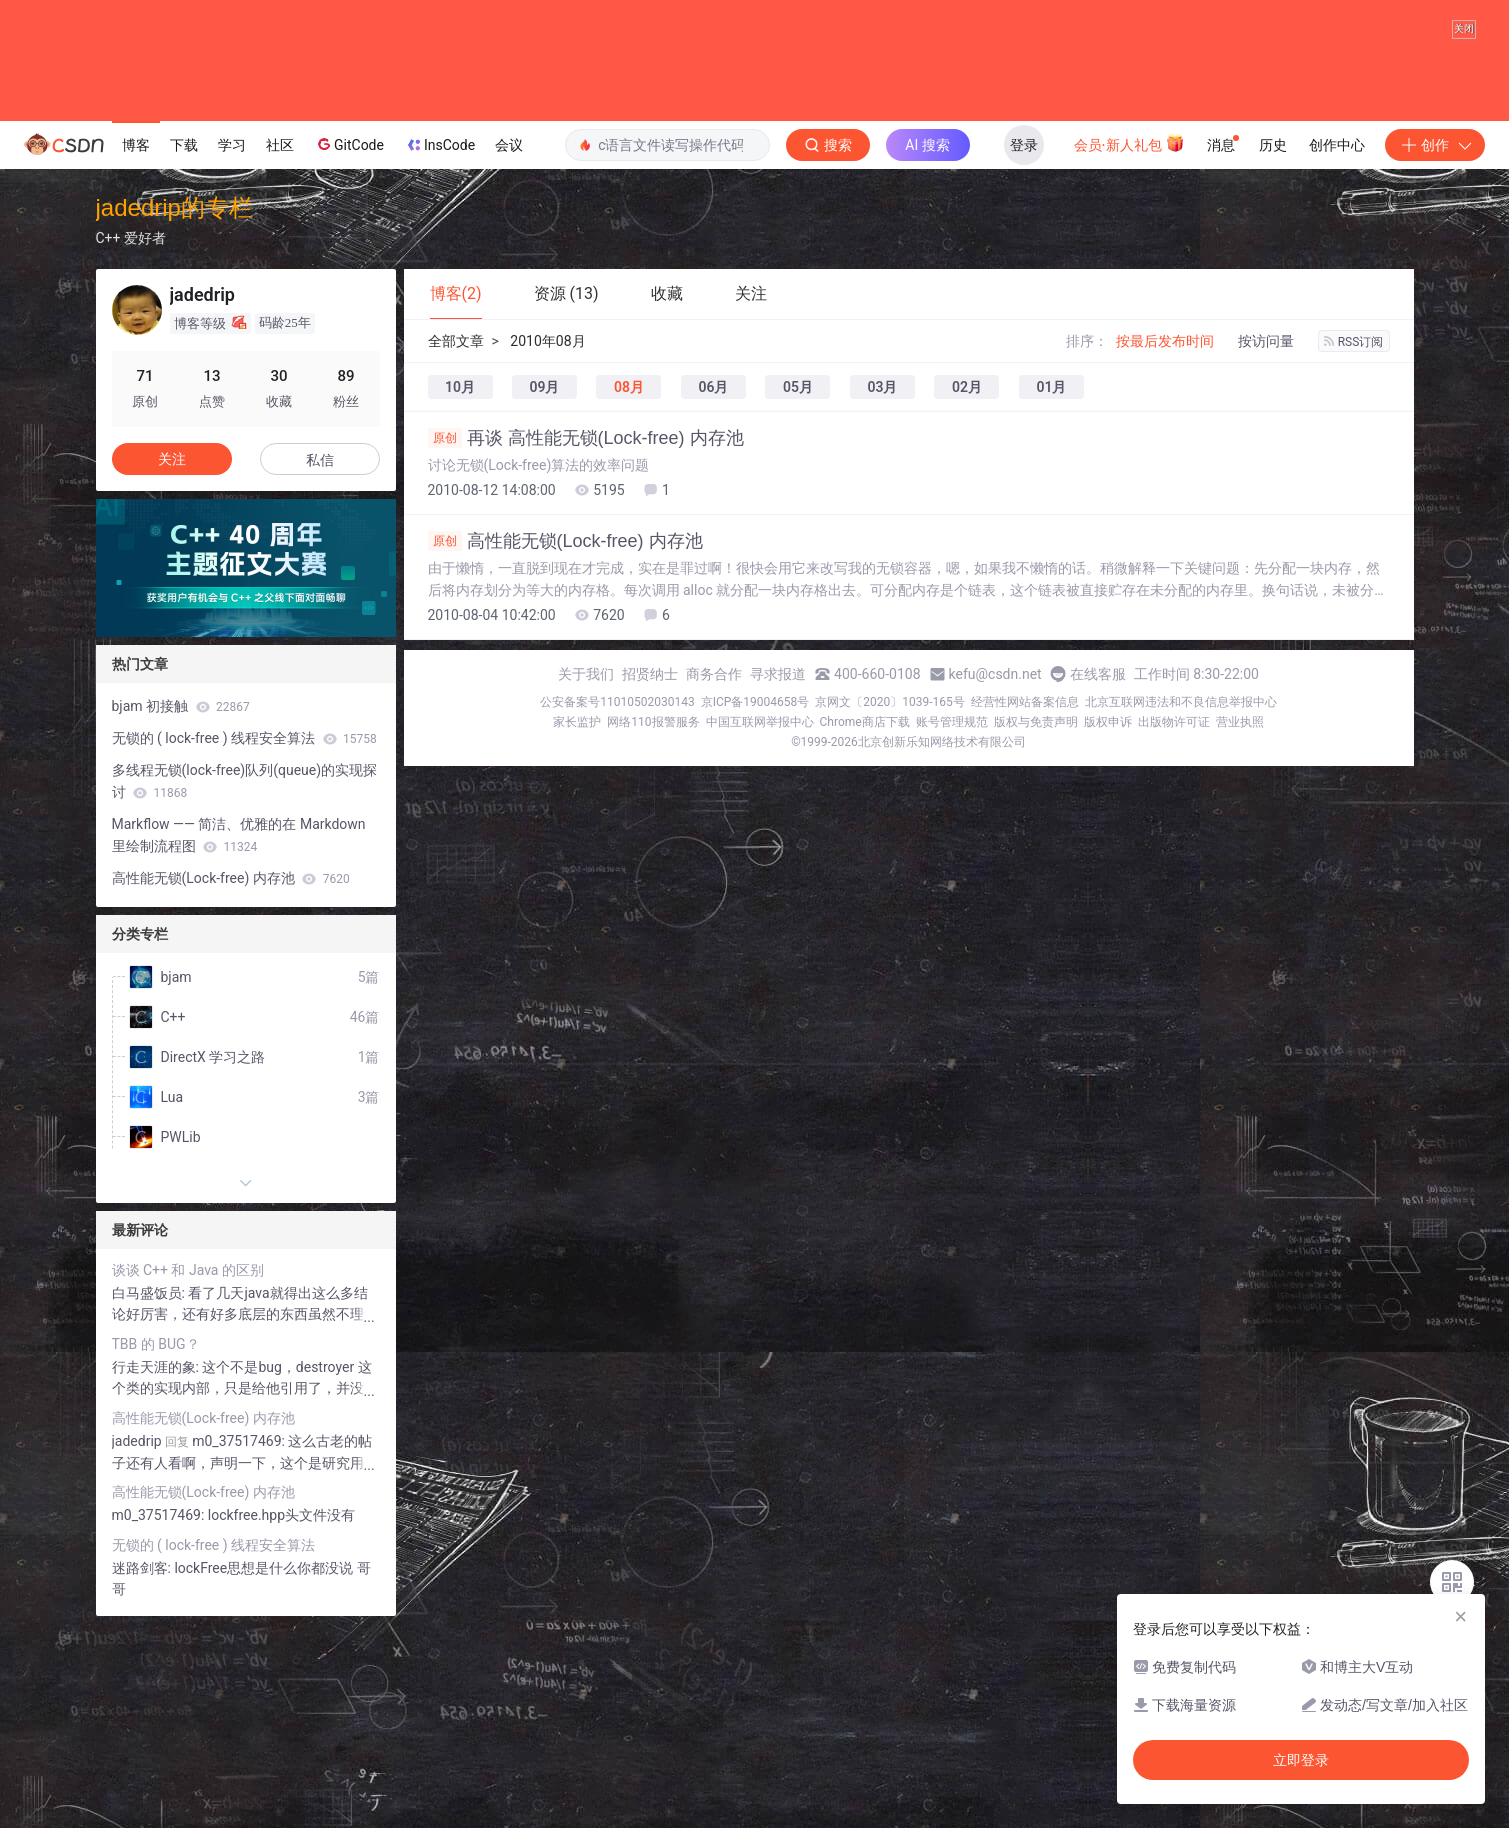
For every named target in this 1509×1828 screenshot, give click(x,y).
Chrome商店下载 (865, 926)
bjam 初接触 (181, 910)
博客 (136, 349)
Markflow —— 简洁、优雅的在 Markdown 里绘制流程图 (239, 1039)
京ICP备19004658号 (755, 906)
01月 (1051, 591)
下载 (184, 349)
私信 (320, 664)
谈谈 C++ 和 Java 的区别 (188, 1474)
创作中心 (1337, 349)
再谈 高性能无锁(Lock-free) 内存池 (586, 642)
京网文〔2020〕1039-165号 (890, 906)
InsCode (439, 349)
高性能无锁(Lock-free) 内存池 (565, 745)
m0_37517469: (160, 1719)
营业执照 (1240, 926)
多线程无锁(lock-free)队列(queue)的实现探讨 (245, 985)
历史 (1273, 349)
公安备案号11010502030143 (617, 906)
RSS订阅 (1354, 546)
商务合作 (714, 878)
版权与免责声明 (1036, 926)
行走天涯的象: (157, 1571)
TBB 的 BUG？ (156, 1548)
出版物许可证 (1174, 926)
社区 (280, 349)
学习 (232, 349)
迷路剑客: (143, 1772)
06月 (713, 591)
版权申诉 (1108, 926)
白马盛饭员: (150, 1497)
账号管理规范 (952, 926)
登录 (1024, 349)
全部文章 (456, 545)
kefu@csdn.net (995, 878)
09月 (544, 591)
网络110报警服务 (653, 926)
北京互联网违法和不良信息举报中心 (1181, 906)
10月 (460, 591)
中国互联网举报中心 (760, 926)
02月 (967, 591)
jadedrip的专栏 (174, 411)
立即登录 (1301, 1760)
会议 (509, 349)
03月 (882, 591)
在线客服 (1098, 878)
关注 (172, 663)
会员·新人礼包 (1129, 347)
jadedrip (137, 1645)
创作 (1435, 349)
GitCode (349, 348)
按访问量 (1266, 545)
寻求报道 (778, 878)
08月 (629, 591)
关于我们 (586, 878)
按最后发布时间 (1165, 545)
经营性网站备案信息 (1025, 906)
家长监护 (577, 926)
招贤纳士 (650, 878)
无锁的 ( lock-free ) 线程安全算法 (244, 942)
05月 (798, 591)
